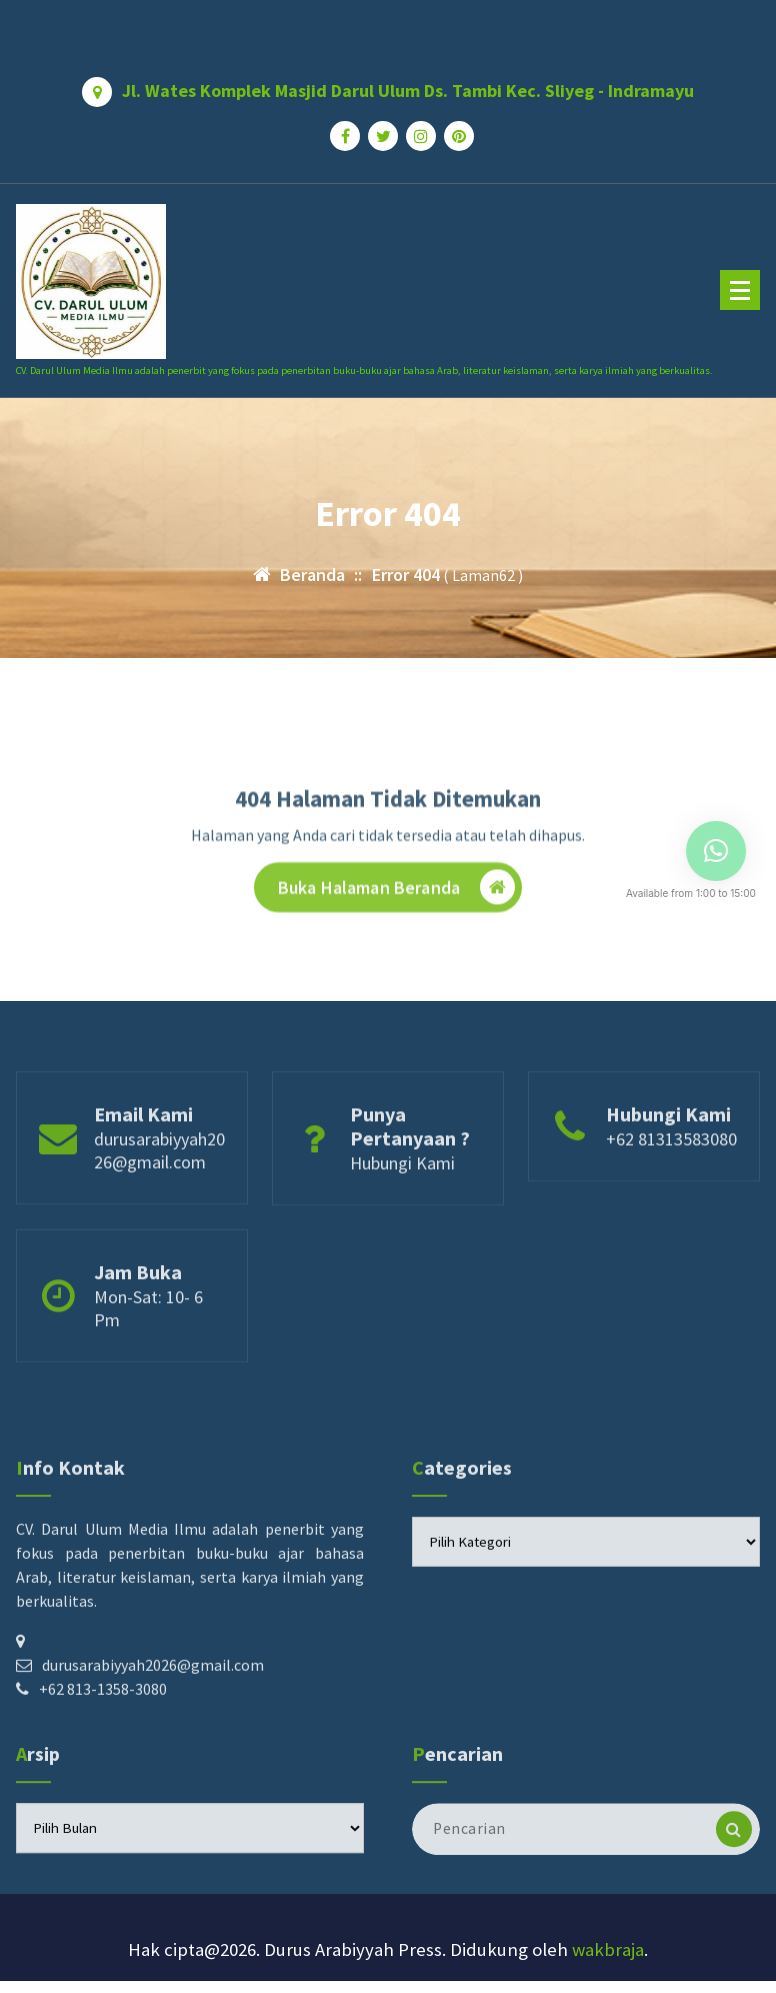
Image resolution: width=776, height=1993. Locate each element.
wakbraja (608, 1949)
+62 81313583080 (671, 1188)
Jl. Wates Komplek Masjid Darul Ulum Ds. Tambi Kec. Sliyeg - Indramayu (408, 84)
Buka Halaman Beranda (396, 933)
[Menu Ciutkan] (740, 290)
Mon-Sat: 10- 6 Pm (148, 1358)
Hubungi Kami (402, 1212)
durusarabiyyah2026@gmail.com (159, 1200)
